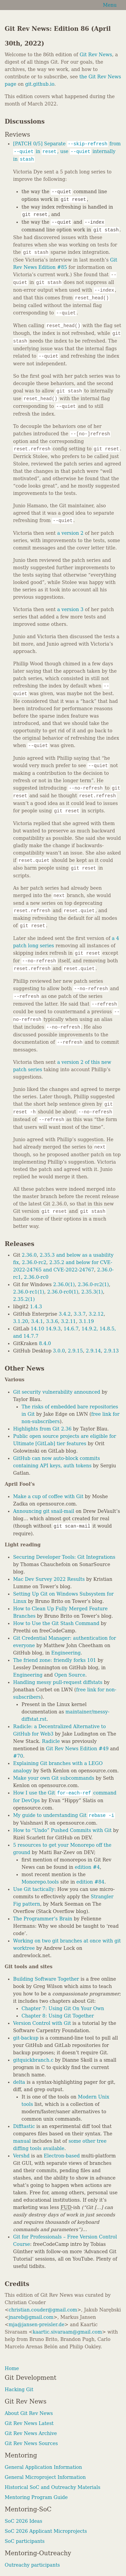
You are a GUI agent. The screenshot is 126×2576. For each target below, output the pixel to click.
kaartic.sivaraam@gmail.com (67, 2332)
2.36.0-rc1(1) (28, 1292)
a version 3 (70, 609)
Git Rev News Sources (31, 2443)
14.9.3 (53, 1328)
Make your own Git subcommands (53, 1778)
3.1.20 (20, 1321)
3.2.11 (68, 1321)
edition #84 (90, 1882)
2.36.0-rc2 (34, 1262)
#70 (18, 1756)
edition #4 (87, 1867)
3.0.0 (59, 1350)
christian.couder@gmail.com (43, 2309)
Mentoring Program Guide (36, 2497)
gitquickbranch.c (33, 2060)
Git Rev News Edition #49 (77, 1748)
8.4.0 (45, 1343)
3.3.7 (80, 1314)
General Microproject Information (45, 2477)
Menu (110, 5)
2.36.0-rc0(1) (62, 1292)
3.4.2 (65, 1314)
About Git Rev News (29, 2413)
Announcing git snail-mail (43, 1511)
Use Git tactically (33, 1889)
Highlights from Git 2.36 (42, 1428)
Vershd (21, 2155)
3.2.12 (96, 1314)
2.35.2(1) (24, 1299)
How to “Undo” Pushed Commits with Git (62, 1830)
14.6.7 (71, 1328)
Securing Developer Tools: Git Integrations (64, 1557)
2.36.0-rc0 (36, 1277)
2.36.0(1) (64, 1284)
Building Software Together (46, 1979)
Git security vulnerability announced (56, 1392)
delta (19, 2082)
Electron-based (62, 2155)
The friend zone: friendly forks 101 (54, 1660)
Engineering (66, 1652)
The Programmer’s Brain (42, 1918)
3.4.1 (37, 1321)
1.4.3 (36, 1306)
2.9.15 (75, 1350)
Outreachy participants (32, 2565)
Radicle (51, 1741)
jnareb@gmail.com (31, 2317)
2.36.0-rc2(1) (93, 1284)
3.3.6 (52, 1321)
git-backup (25, 2038)
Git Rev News (96, 54)
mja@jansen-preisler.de (37, 2324)
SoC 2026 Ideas (23, 2521)
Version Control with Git (42, 2023)
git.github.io (39, 84)
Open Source (69, 1675)
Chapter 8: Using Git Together (58, 2015)
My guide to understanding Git (64, 1815)
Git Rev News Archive (31, 2433)
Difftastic (24, 2126)
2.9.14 (93, 1350)
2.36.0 (29, 1255)
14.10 (37, 1328)
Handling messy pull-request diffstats (57, 1682)
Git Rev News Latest (29, 2423)
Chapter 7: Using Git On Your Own (63, 2008)
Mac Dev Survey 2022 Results (49, 1579)
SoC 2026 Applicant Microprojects (46, 2531)
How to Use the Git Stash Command (56, 1623)
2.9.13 (111, 1350)
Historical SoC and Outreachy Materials (52, 2487)
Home (12, 2368)
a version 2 (70, 533)
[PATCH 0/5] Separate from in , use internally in (67, 151)
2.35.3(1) (92, 1292)
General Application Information (43, 2467)
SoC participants (25, 2541)
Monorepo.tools (40, 1882)
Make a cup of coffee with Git (48, 1496)
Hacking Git (19, 2389)
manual (22, 2141)
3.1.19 (86, 1321)
